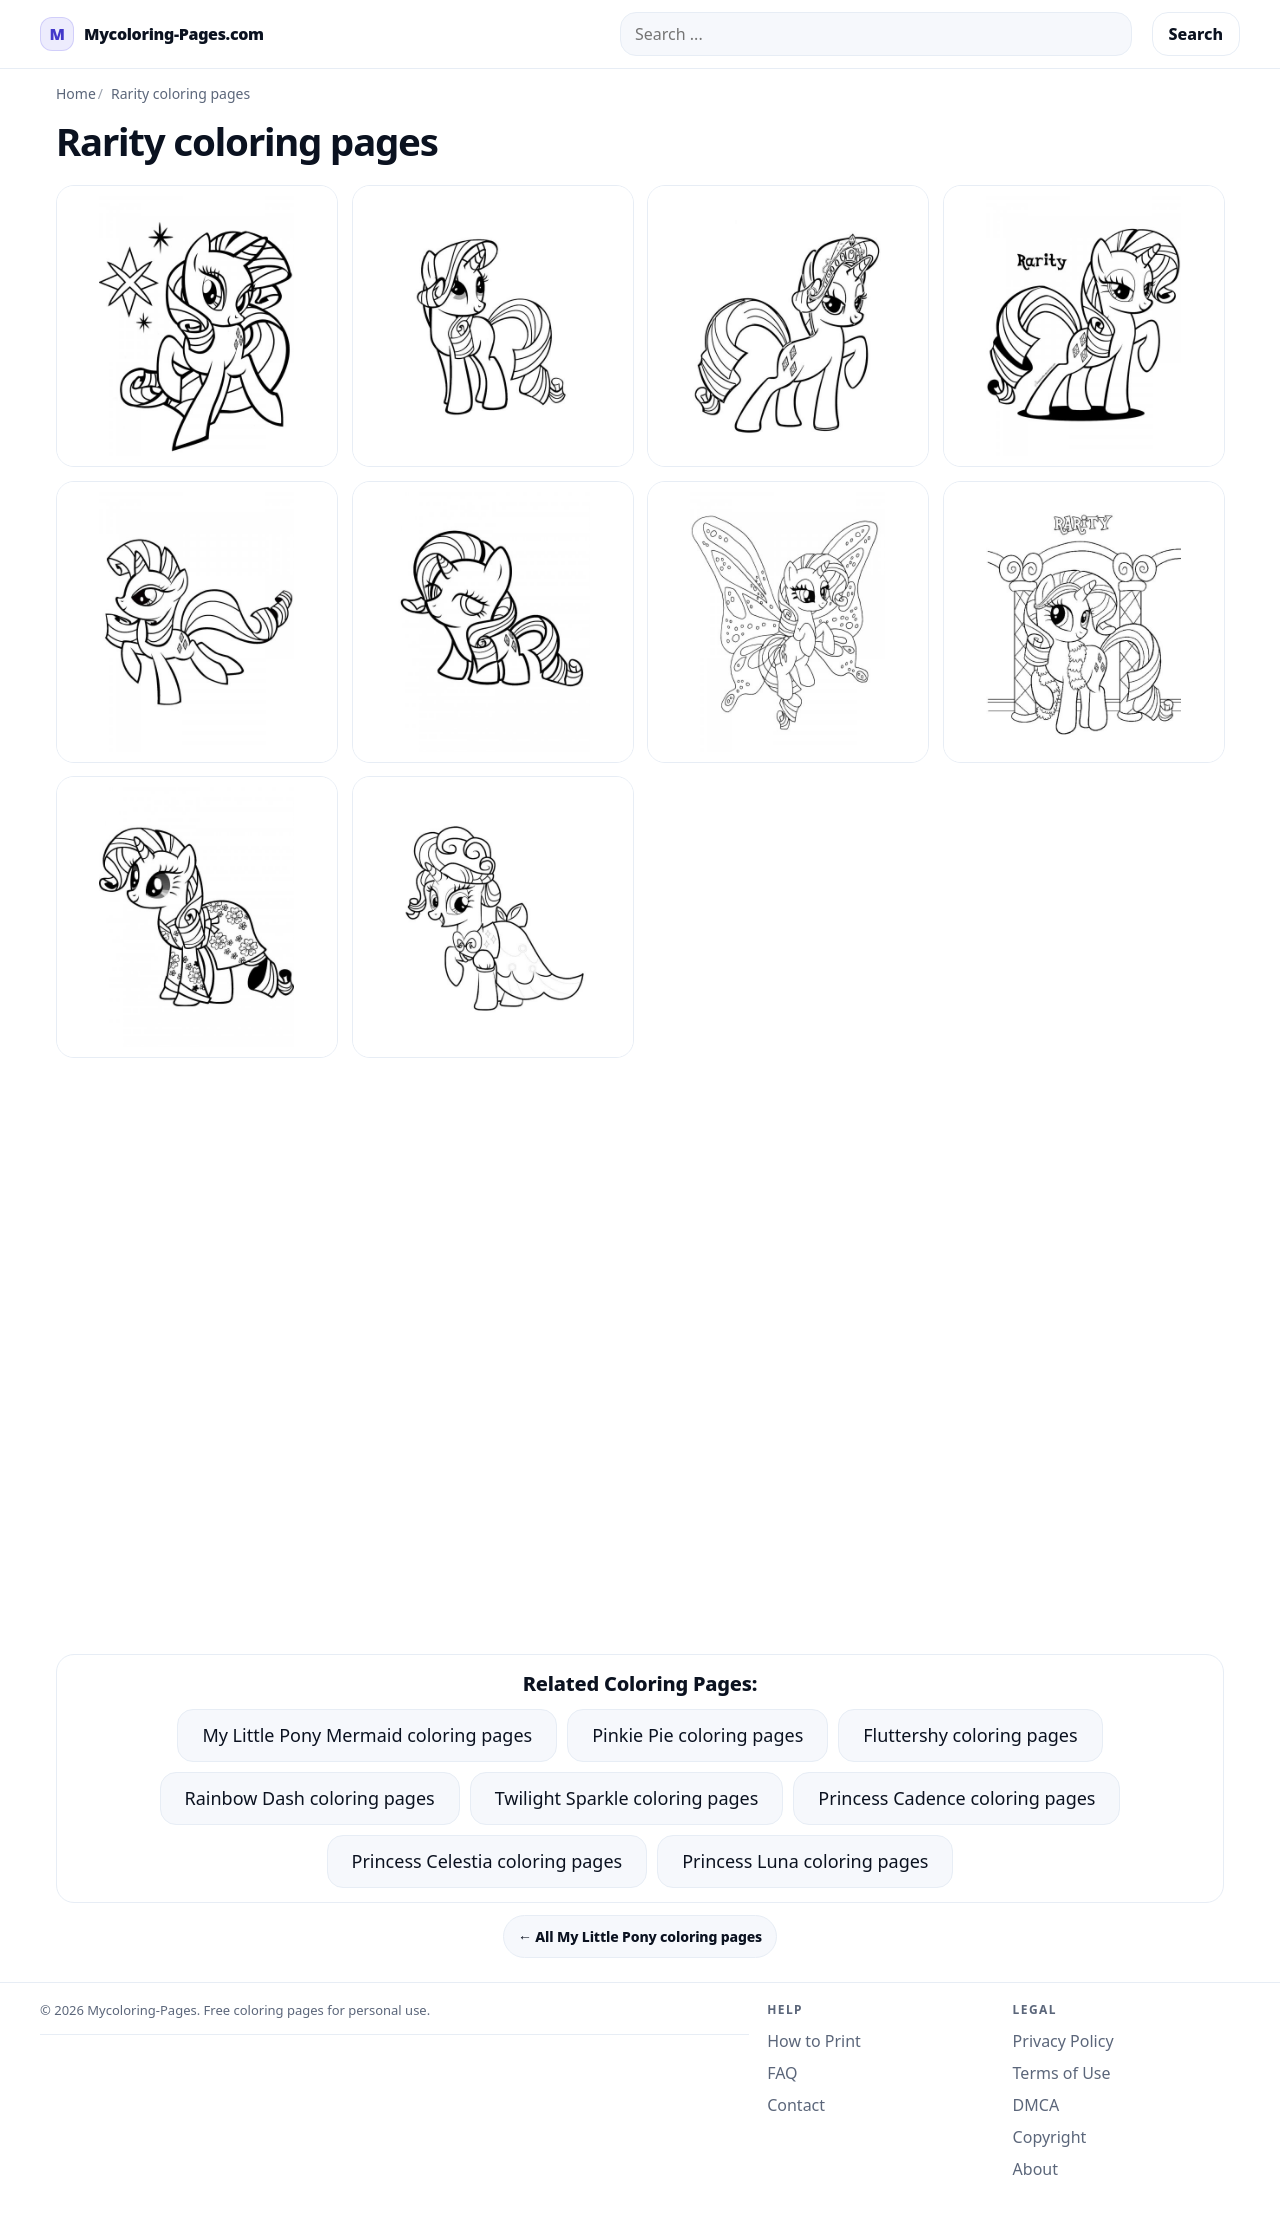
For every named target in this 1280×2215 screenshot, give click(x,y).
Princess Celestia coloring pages (487, 1861)
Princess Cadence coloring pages (956, 1798)
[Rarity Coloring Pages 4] (197, 622)
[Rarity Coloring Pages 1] (197, 326)
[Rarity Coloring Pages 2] (788, 326)
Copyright (1050, 2137)
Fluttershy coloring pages (970, 1735)
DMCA (1036, 2105)
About (1035, 2169)
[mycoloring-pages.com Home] (152, 34)
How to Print (814, 2041)
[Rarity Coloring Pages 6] (788, 622)
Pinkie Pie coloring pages (697, 1735)
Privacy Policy (1063, 2041)
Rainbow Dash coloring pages (310, 1798)
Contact (796, 2105)
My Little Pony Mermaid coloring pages (367, 1735)
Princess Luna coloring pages (805, 1861)
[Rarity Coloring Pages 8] (197, 917)
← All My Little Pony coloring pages (640, 1936)
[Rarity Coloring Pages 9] (493, 917)
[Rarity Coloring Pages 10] (493, 326)
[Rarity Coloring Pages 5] (493, 622)
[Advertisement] (640, 1198)
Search (1196, 34)
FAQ (782, 2073)
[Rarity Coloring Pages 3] (1084, 326)
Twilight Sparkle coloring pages (627, 1798)
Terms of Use (1062, 2073)
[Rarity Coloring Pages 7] (1084, 622)
